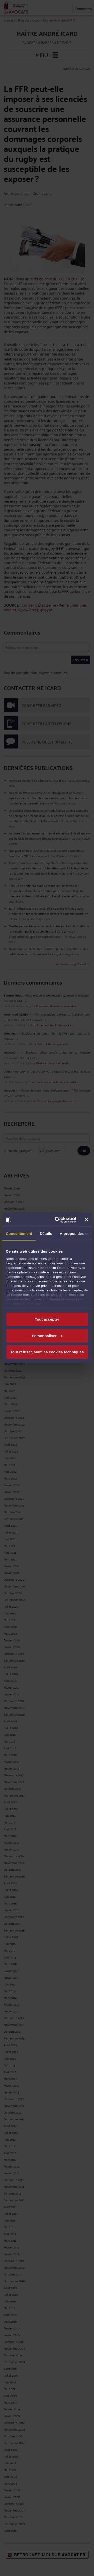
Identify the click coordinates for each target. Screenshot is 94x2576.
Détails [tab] (46, 1233)
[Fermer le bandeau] (86, 1219)
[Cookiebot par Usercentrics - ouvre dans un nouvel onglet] (56, 1219)
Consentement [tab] (19, 1233)
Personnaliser (47, 1335)
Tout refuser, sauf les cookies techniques (47, 1352)
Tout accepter (47, 1319)
